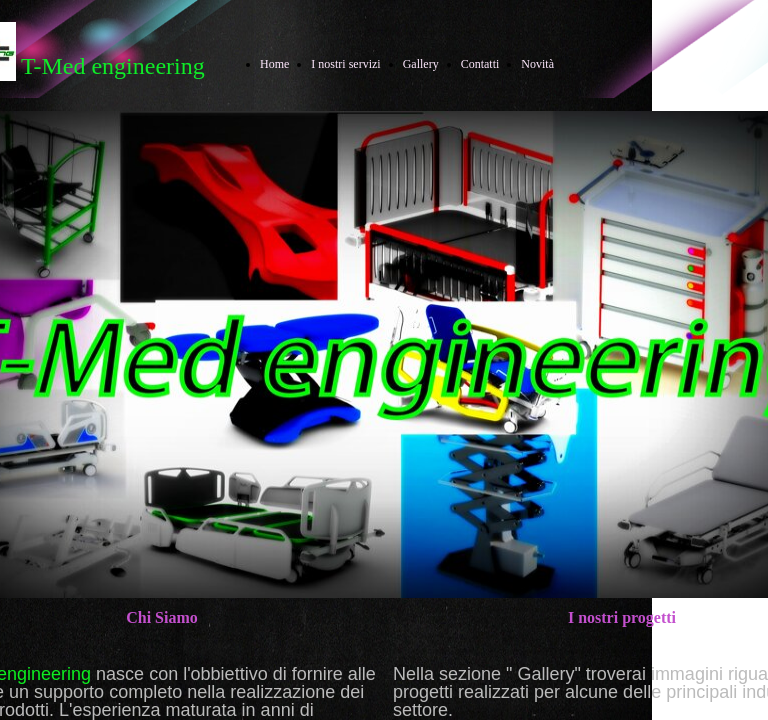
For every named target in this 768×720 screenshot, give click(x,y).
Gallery (421, 64)
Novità (537, 64)
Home (274, 64)
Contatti (480, 64)
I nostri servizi (345, 64)
